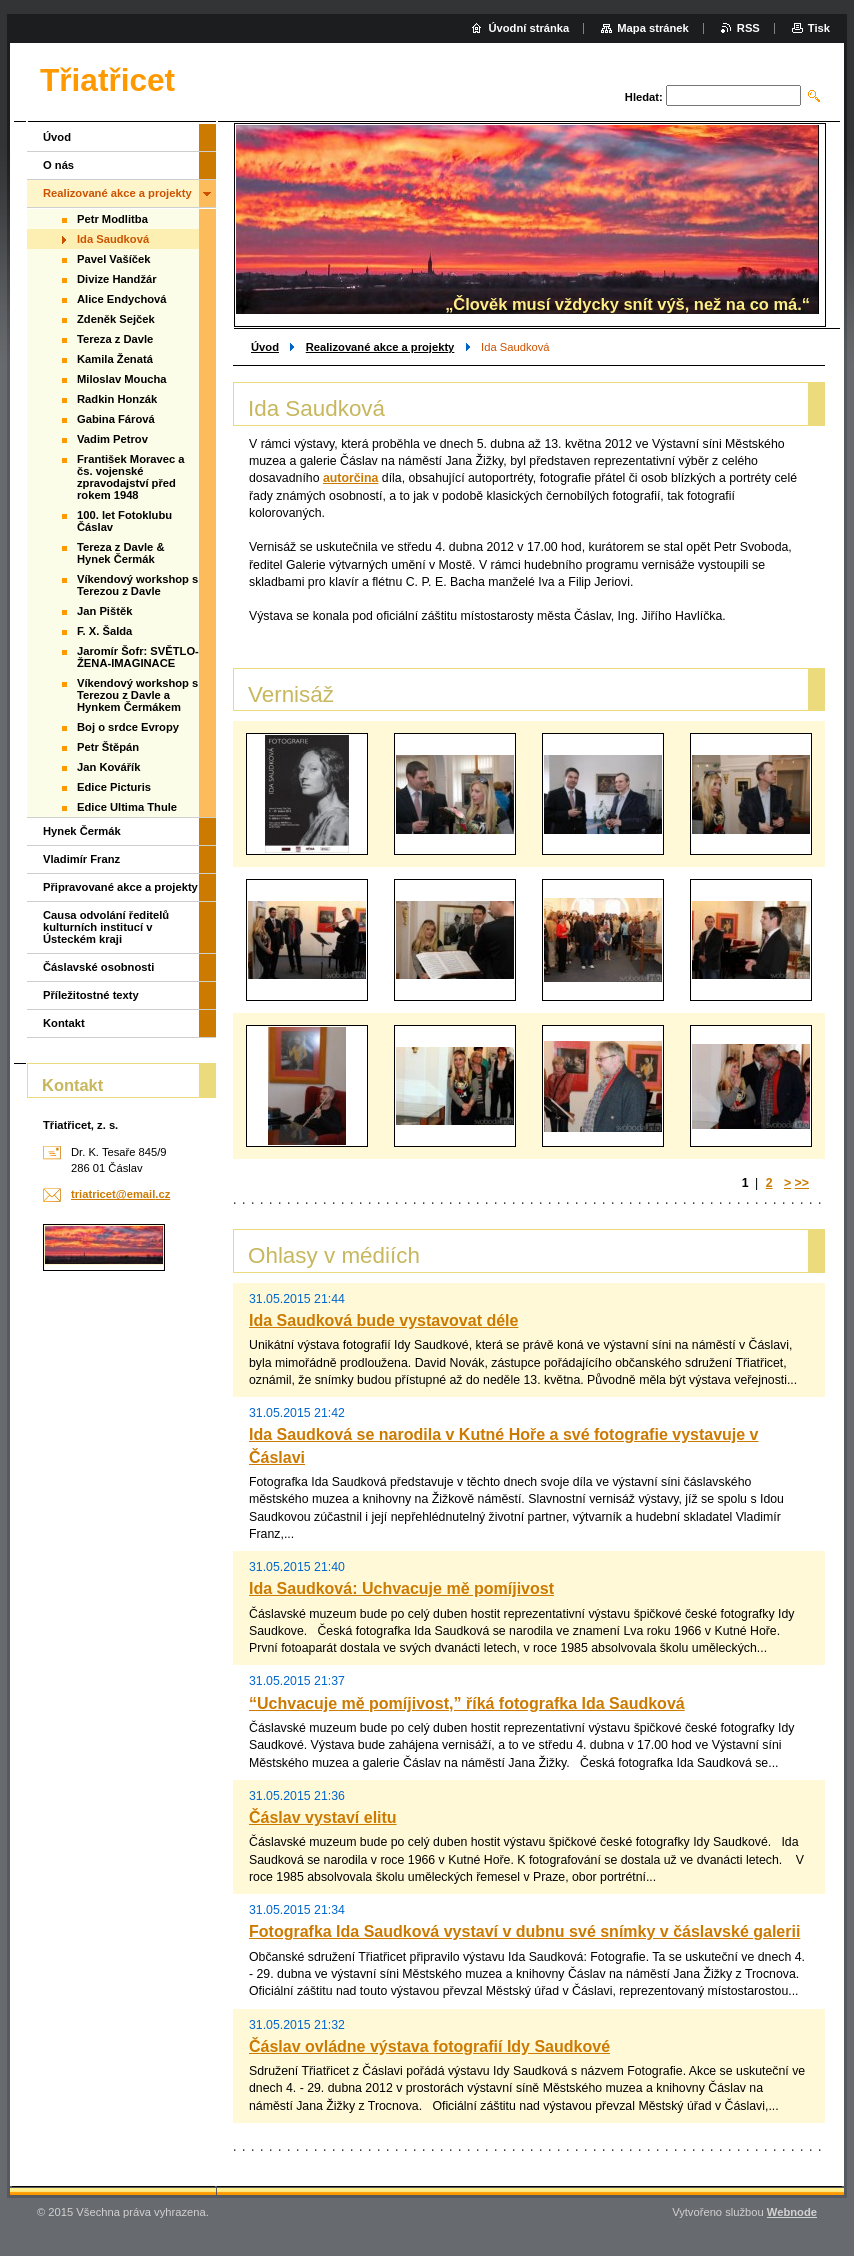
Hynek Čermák (82, 831)
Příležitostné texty (91, 995)
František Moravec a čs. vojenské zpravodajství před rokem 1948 (131, 477)
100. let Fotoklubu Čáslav (124, 521)
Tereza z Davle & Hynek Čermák (120, 553)
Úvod (265, 347)
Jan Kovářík (108, 767)
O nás (58, 165)
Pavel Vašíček (113, 259)
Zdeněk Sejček (116, 319)
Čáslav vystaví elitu (323, 1817)
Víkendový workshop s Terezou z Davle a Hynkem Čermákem (137, 695)
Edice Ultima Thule (127, 807)
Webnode (792, 2212)
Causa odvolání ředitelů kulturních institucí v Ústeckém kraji (106, 927)
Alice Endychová (122, 299)
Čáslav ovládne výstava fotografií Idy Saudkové (429, 2046)
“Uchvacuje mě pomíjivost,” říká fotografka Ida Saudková (467, 1703)
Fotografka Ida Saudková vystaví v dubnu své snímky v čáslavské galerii (524, 1931)
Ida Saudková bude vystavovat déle (383, 1320)
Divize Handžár (117, 279)
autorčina (350, 478)
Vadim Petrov (112, 439)
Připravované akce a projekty (120, 887)
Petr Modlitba (112, 219)
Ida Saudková (113, 239)
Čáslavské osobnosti (98, 967)
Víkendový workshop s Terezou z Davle (137, 585)
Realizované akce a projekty (380, 347)
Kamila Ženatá (115, 359)
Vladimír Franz (81, 859)
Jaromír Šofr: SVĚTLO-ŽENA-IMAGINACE (138, 657)
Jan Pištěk (104, 611)
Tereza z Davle (115, 339)
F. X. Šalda (104, 631)
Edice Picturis (114, 787)
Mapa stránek (653, 28)
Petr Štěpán (108, 747)
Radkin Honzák (117, 399)
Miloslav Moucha (122, 379)
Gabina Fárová (116, 419)
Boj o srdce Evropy (128, 727)
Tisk (819, 28)
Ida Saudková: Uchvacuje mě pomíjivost (401, 1588)
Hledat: (644, 97)
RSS (748, 28)
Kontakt (64, 1023)
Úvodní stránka (528, 28)
